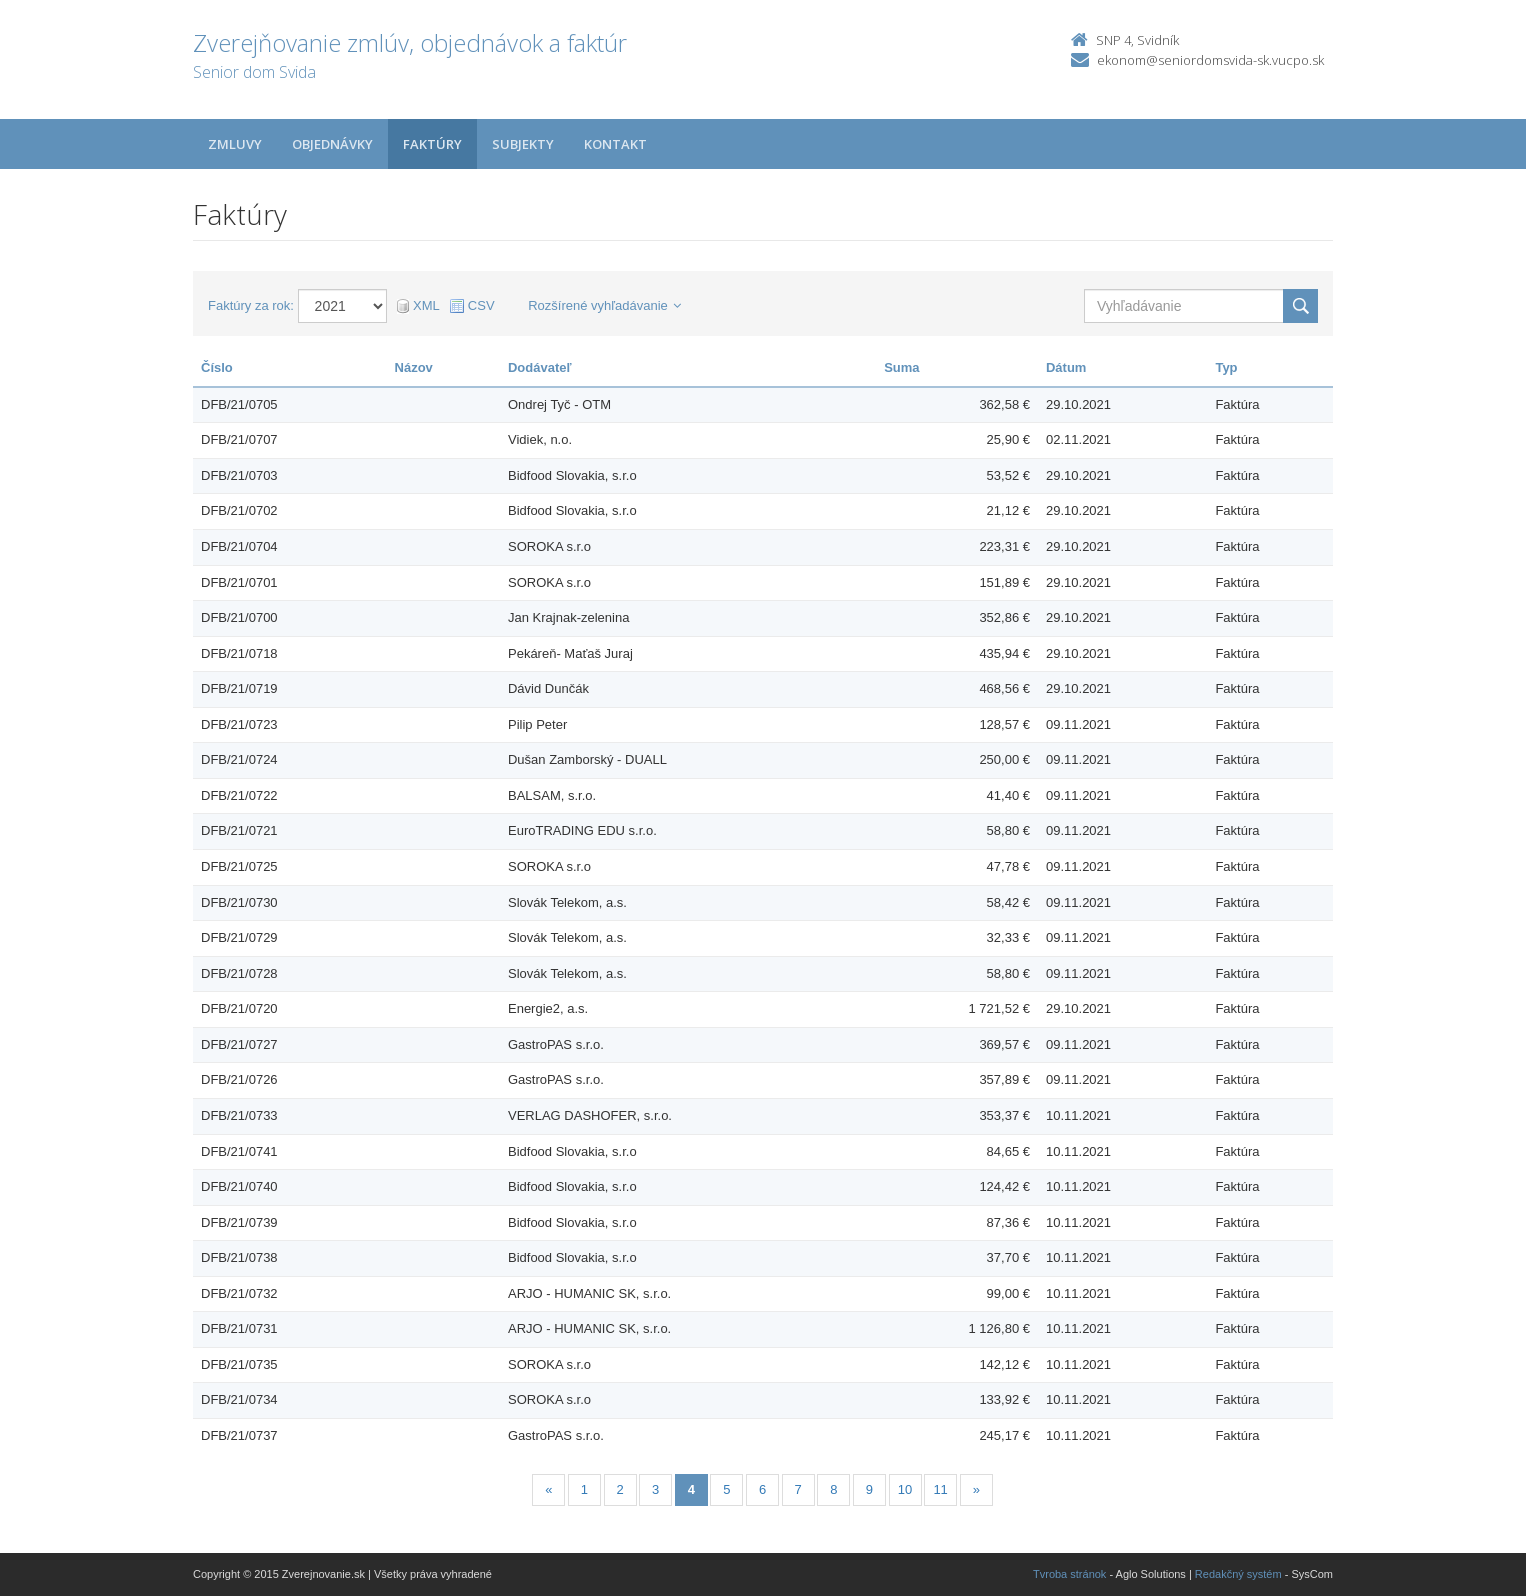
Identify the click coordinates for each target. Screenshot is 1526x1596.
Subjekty (523, 144)
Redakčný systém (1238, 1574)
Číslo (217, 367)
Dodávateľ (540, 367)
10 (905, 1489)
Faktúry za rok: (251, 305)
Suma (901, 367)
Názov (414, 367)
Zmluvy (235, 144)
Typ (1226, 367)
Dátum (1066, 367)
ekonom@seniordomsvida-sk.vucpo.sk (1210, 60)
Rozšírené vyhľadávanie (604, 305)
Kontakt (615, 144)
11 (940, 1489)
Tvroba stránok (1069, 1574)
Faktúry (432, 144)
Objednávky (332, 144)
